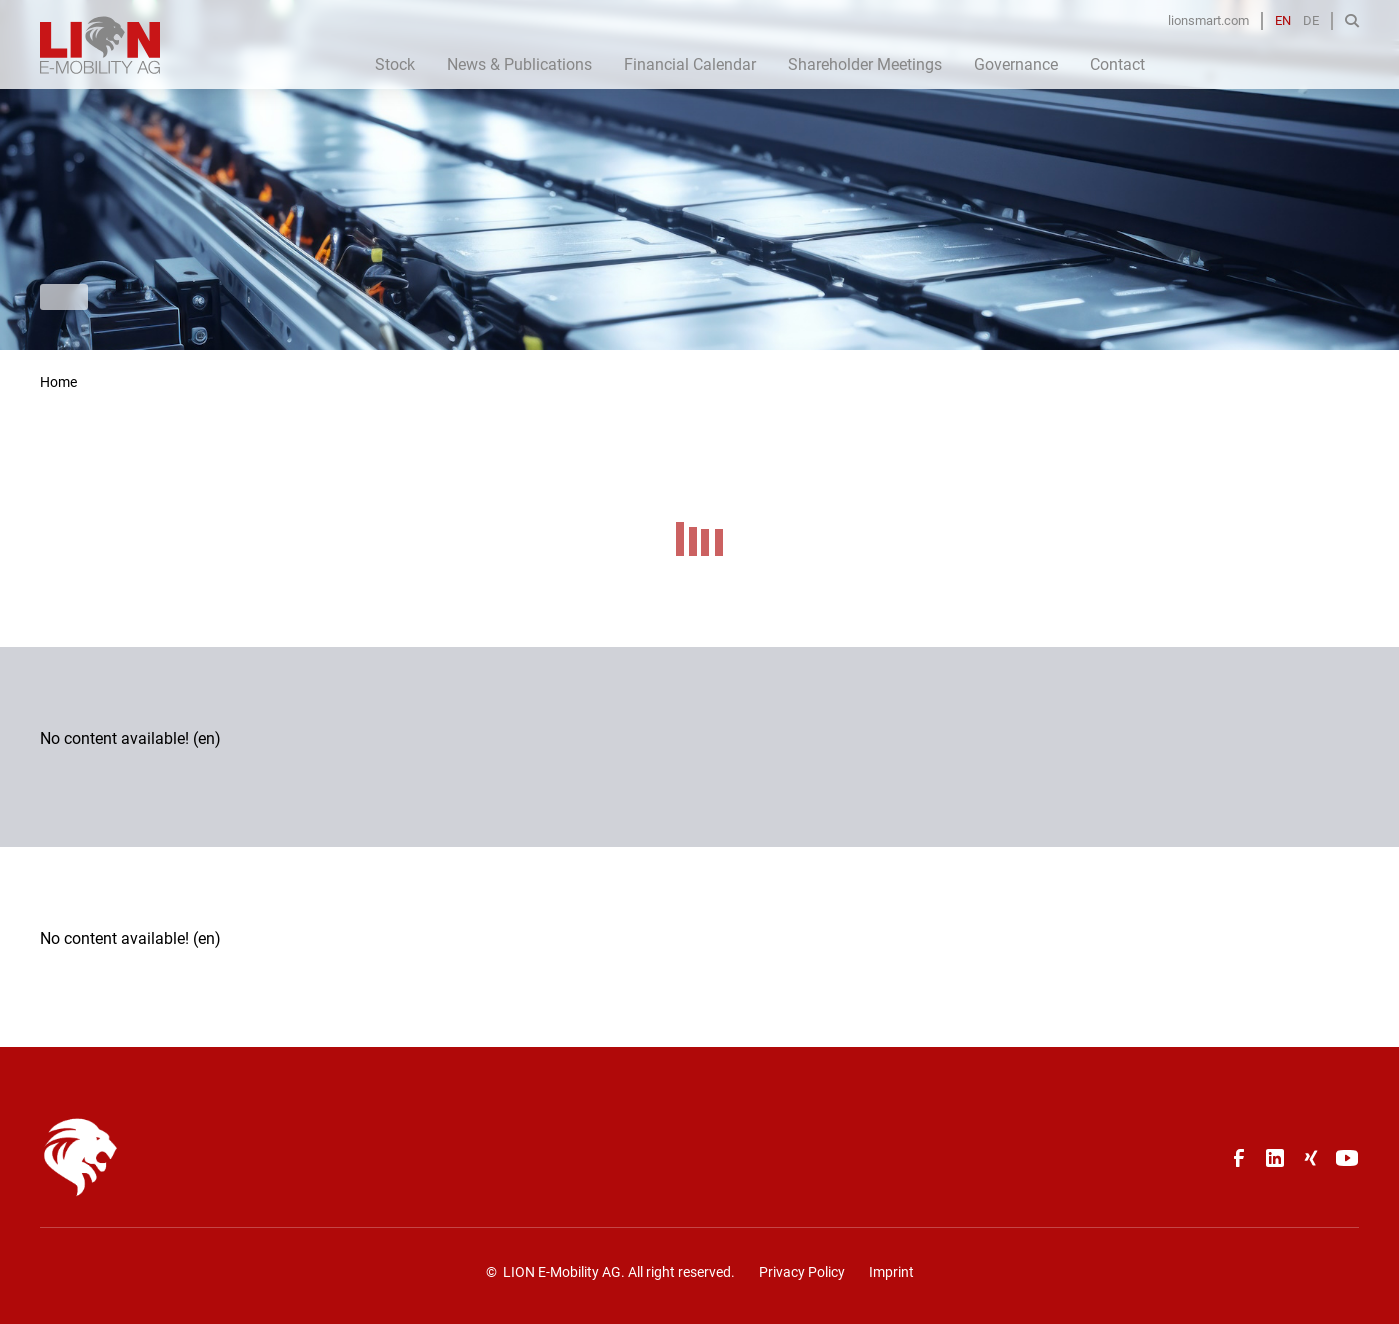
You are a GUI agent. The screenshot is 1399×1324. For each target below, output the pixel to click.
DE (1311, 20)
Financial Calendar (690, 64)
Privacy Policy (802, 1272)
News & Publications (519, 64)
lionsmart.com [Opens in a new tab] (1208, 20)
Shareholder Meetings (865, 64)
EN (1283, 20)
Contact (1117, 64)
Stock (395, 64)
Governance (1016, 64)
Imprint (891, 1272)
